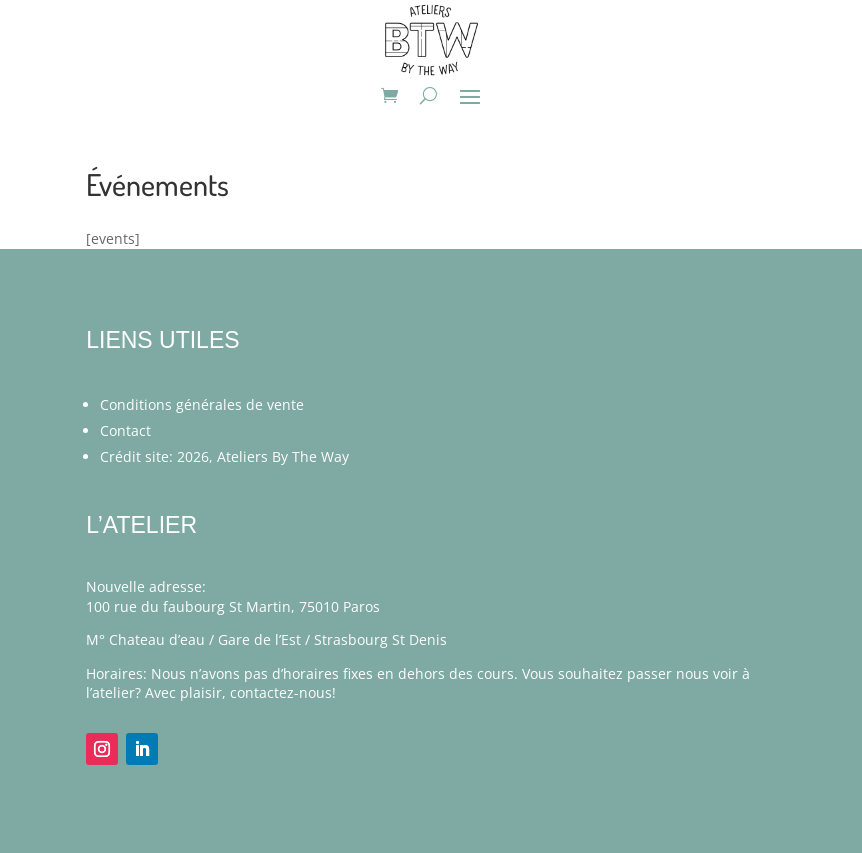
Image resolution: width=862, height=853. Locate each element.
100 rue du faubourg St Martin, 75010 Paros (233, 606)
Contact (125, 430)
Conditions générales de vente (202, 404)
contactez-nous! (283, 692)
